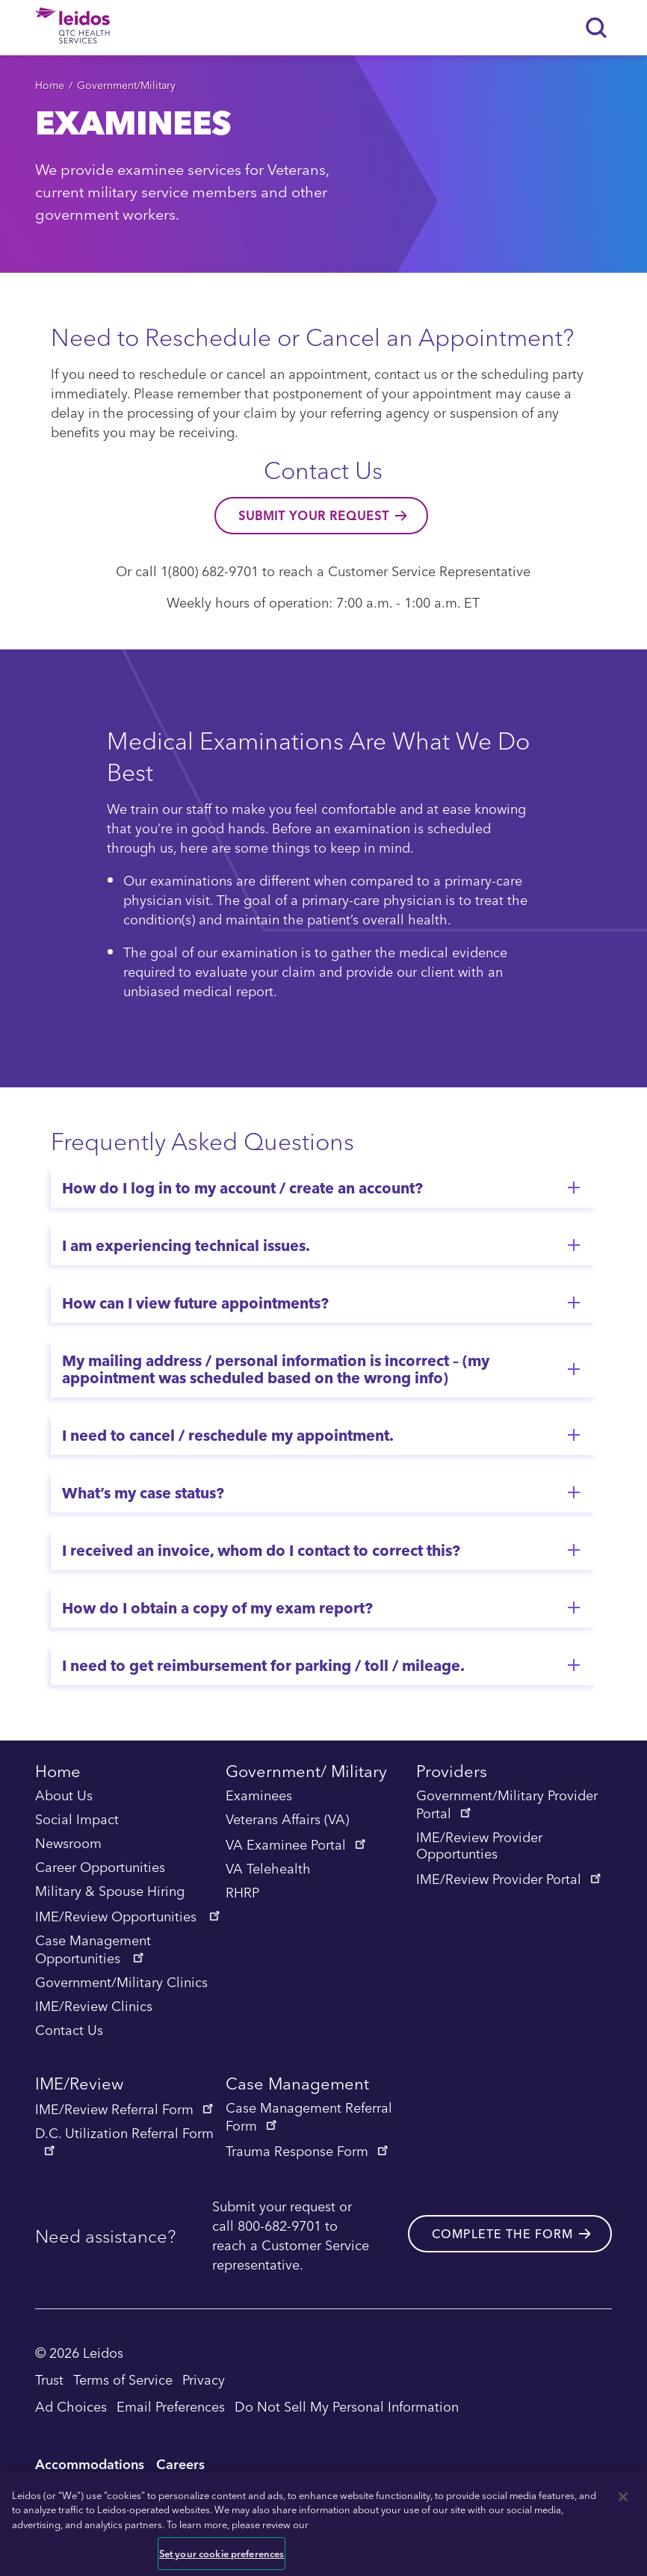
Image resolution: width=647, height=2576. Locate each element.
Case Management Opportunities (93, 1950)
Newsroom (68, 1844)
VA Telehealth (268, 1869)
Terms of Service (123, 2379)
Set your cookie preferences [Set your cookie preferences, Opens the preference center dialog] (222, 2553)
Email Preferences (171, 2406)
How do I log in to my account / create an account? (242, 1187)
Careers (180, 2464)
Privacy (203, 2379)
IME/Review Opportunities (129, 1916)
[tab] (323, 1188)
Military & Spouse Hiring (110, 1891)
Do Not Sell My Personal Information (347, 2406)
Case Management (297, 2085)
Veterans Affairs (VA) (287, 1820)
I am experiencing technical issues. (186, 1245)
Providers (451, 1773)
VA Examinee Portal (297, 1844)
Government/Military (126, 85)
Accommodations (89, 2464)
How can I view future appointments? (195, 1302)
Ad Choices (71, 2406)
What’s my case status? (143, 1492)
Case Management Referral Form (309, 2117)
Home (49, 85)
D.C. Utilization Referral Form (124, 2140)
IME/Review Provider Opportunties (479, 1846)
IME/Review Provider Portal (510, 1878)
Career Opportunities (100, 1868)
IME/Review (79, 2085)
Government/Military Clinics (121, 1983)
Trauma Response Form (308, 2150)
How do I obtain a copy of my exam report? (217, 1607)
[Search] (597, 27)
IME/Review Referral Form (125, 2109)
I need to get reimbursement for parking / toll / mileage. (263, 1665)
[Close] (623, 2496)
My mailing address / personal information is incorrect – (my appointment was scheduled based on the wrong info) (275, 1369)
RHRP (242, 1893)
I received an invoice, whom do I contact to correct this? (261, 1550)
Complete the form (502, 2234)
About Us (64, 1796)
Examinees (259, 1796)
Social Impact (77, 1820)
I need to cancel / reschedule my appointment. (228, 1435)
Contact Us (69, 2030)
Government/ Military (306, 1773)
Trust (49, 2379)
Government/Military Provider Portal (507, 1805)
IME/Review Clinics (93, 2007)
